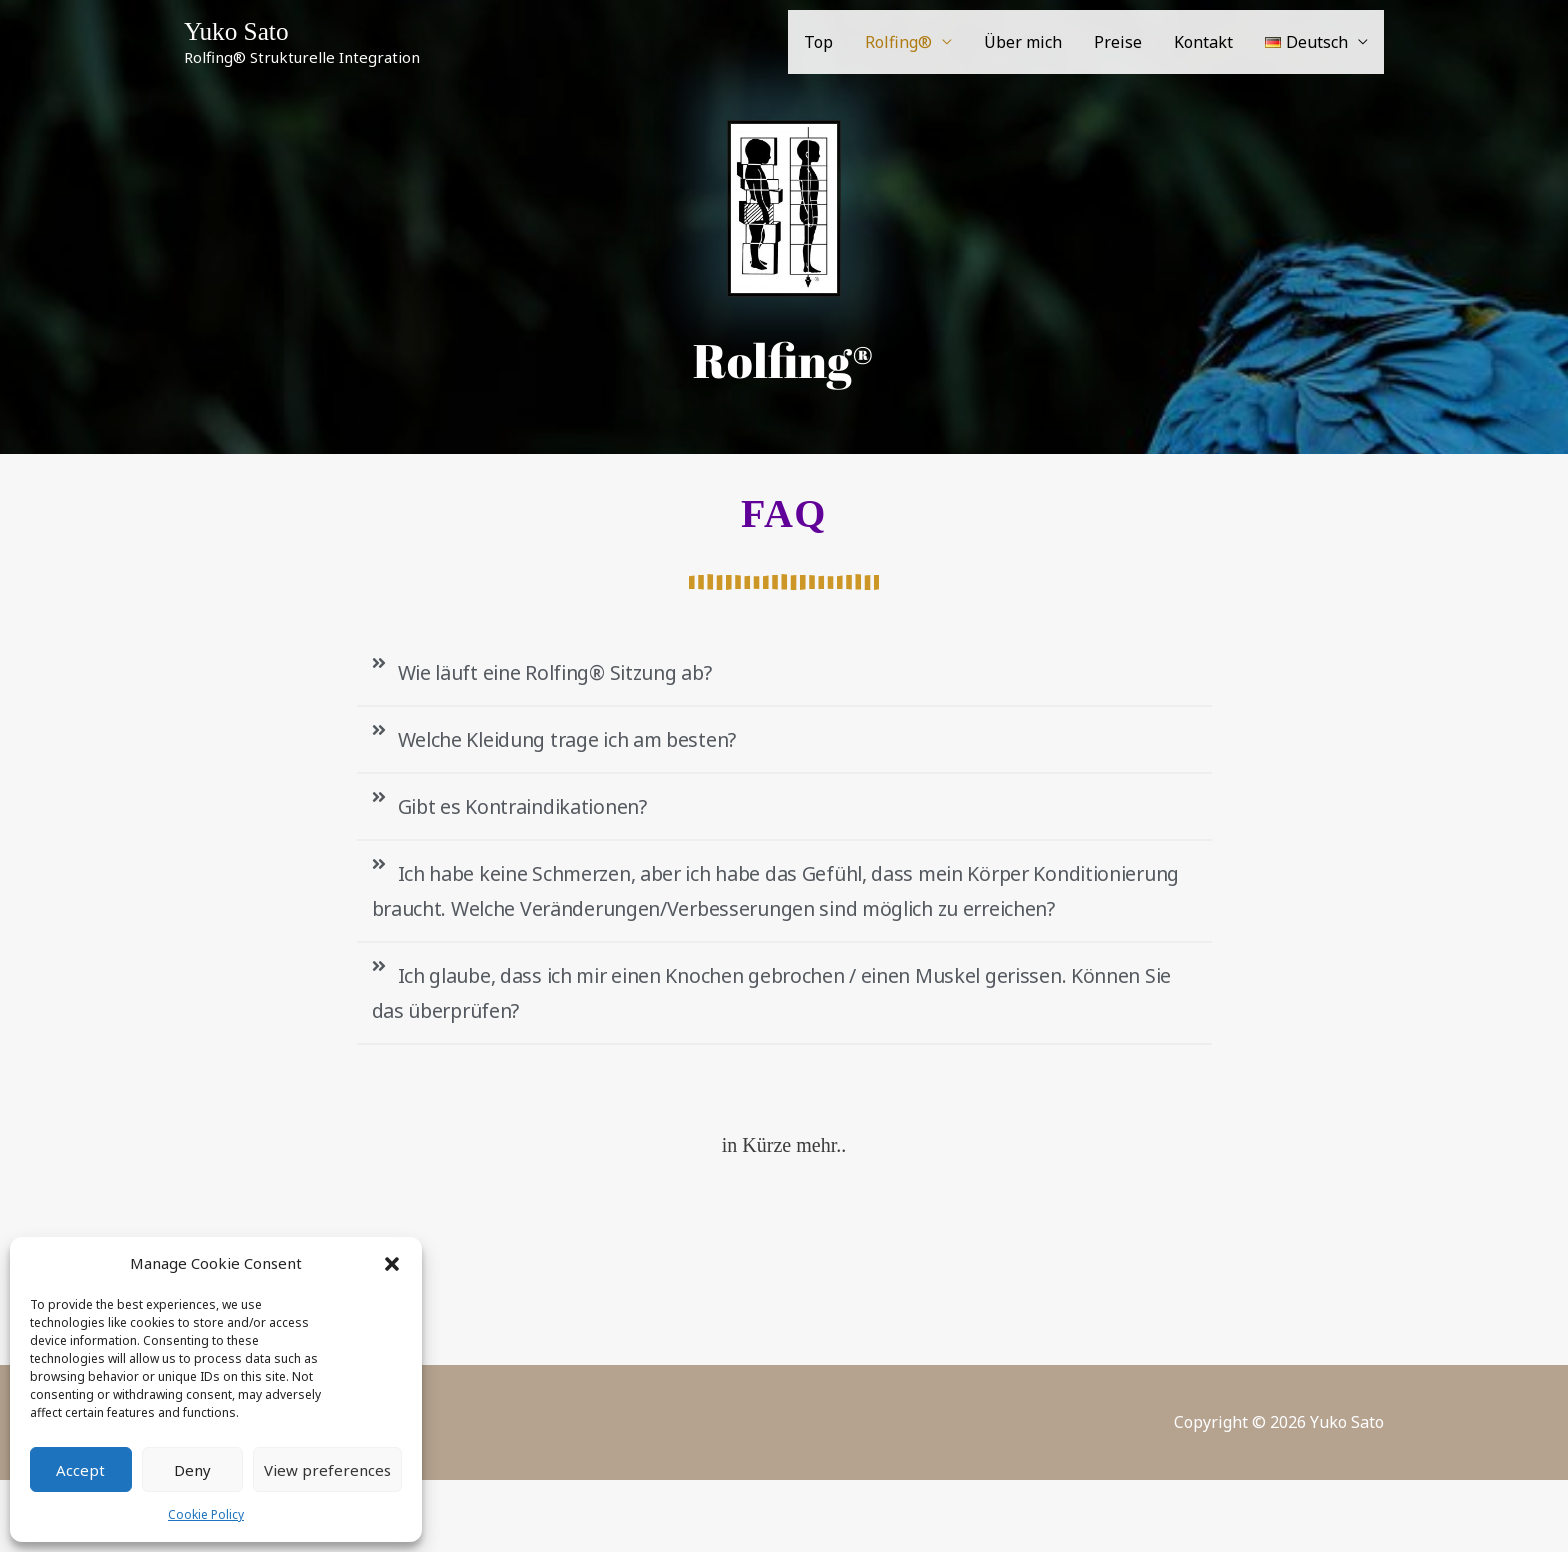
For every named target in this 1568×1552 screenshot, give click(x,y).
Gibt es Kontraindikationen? (544, 817)
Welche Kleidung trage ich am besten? (595, 745)
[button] (392, 1264)
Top (818, 45)
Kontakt (1203, 45)
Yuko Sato (244, 33)
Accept (80, 1470)
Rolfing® (898, 45)
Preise (1118, 45)
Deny (192, 1470)
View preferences (327, 1470)
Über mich (1023, 45)
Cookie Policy (206, 1514)
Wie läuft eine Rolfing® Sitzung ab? (582, 674)
